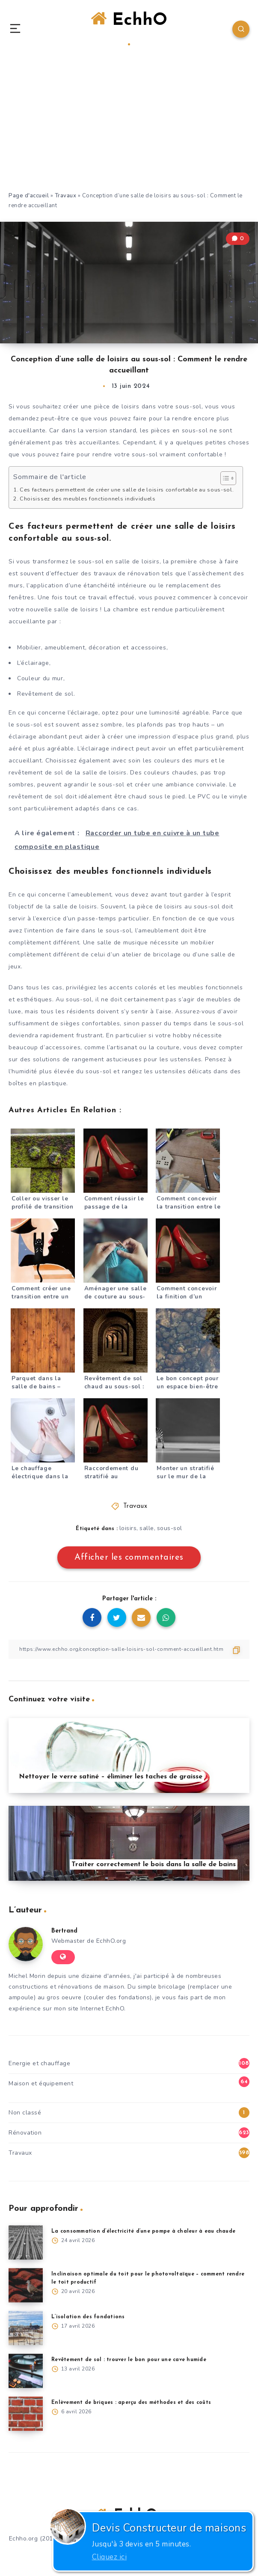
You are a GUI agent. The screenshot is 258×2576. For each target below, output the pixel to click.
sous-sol (169, 1528)
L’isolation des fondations (88, 2317)
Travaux (66, 196)
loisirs (128, 1528)
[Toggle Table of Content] (224, 478)
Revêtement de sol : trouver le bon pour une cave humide (128, 2359)
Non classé (25, 2112)
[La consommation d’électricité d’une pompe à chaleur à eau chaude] (26, 2242)
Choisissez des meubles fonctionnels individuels (88, 498)
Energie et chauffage (39, 2063)
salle (146, 1528)
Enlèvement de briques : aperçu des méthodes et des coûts (131, 2402)
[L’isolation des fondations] (26, 2328)
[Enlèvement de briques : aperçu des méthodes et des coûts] (26, 2414)
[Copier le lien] (129, 1649)
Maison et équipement (41, 2083)
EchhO (129, 27)
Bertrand (64, 1931)
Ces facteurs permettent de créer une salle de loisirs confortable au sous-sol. (127, 489)
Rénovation (25, 2133)
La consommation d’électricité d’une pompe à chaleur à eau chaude (143, 2231)
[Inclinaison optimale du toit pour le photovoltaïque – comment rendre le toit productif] (26, 2285)
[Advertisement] (129, 127)
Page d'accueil (29, 196)
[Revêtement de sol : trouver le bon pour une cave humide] (26, 2371)
